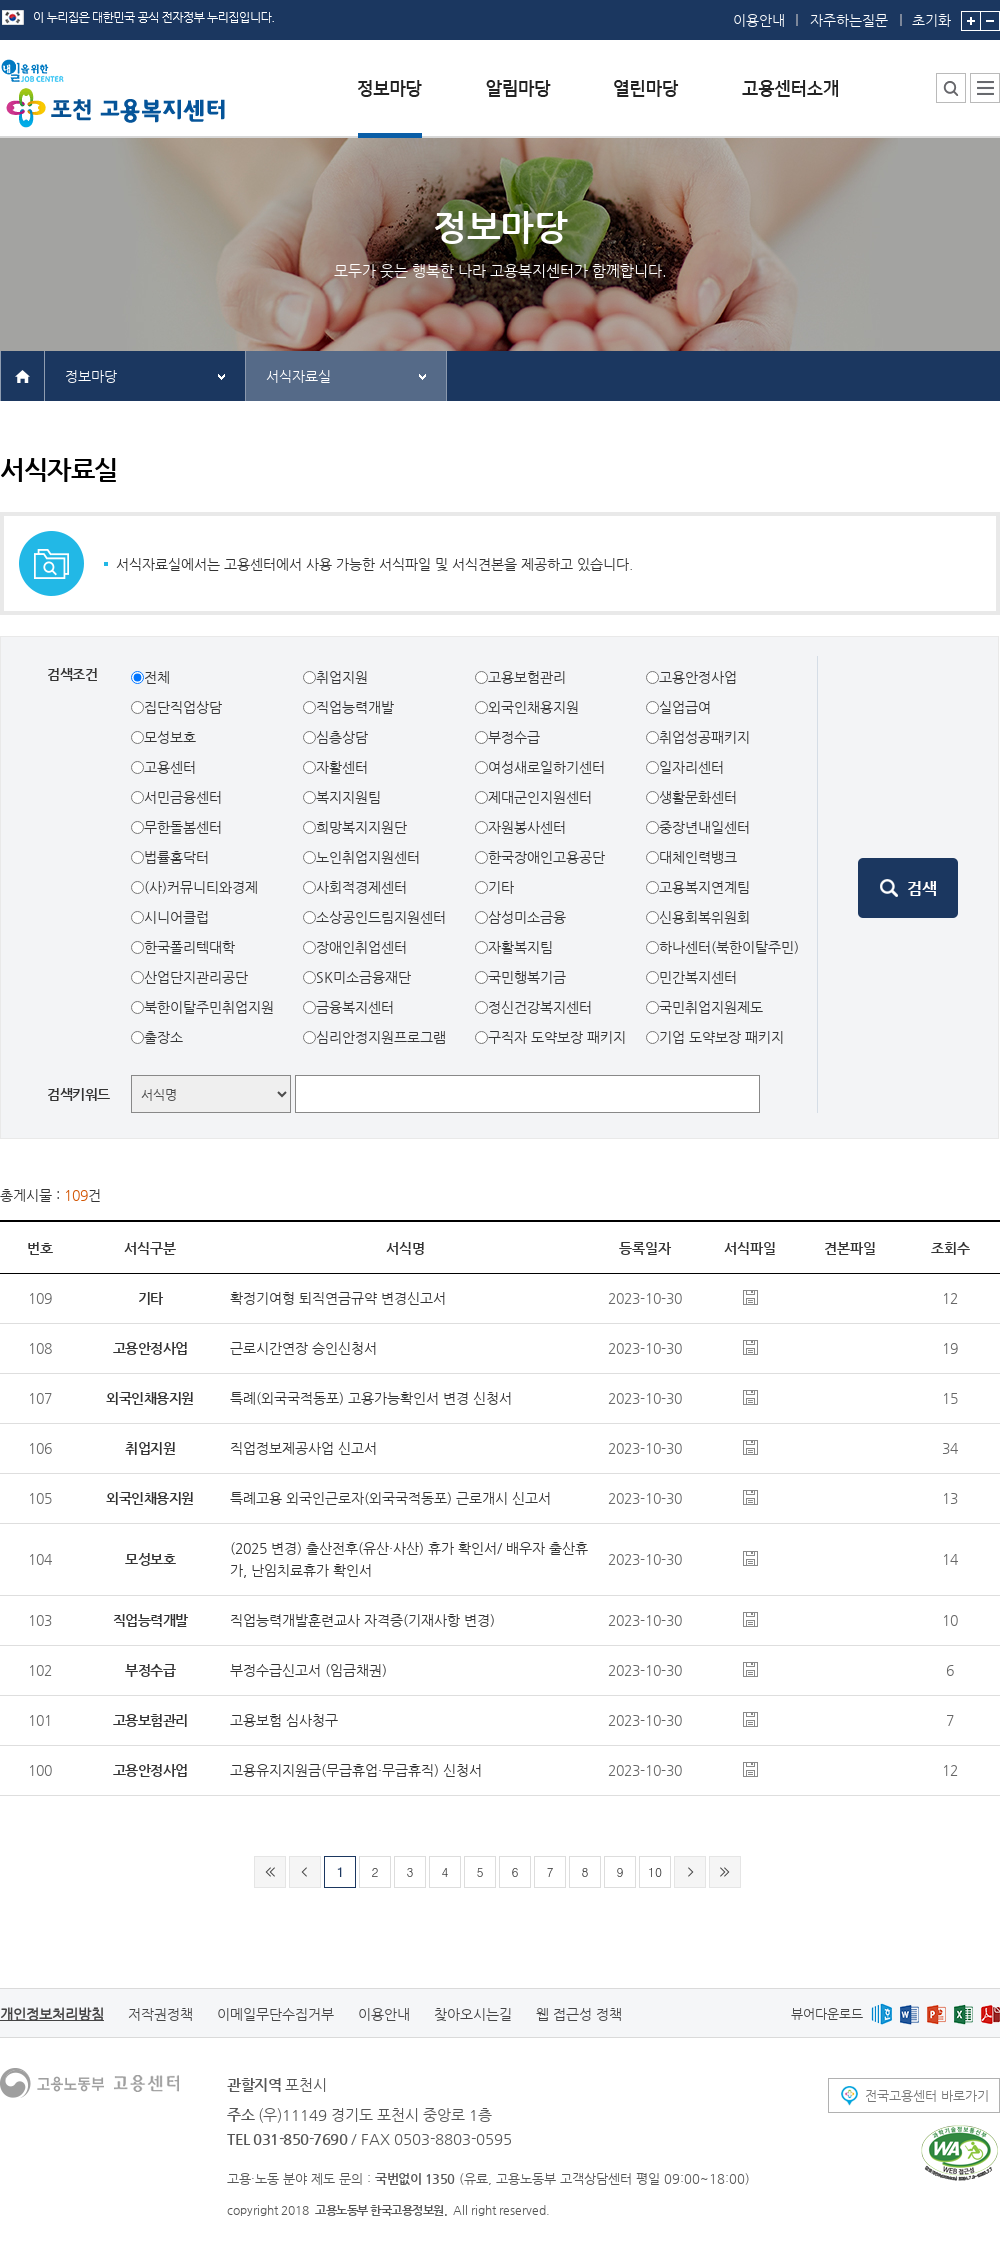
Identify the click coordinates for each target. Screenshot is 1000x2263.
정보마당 (91, 376)
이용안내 (759, 20)
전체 (157, 677)
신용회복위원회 (704, 917)
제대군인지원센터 (540, 797)
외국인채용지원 (533, 707)
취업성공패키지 (704, 737)
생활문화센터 (698, 797)
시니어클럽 (176, 917)
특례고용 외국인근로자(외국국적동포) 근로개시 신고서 (390, 1498)
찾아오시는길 (473, 2014)
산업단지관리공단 (196, 977)
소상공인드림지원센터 (381, 917)
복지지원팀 (348, 797)
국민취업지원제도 (711, 1007)
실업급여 (685, 707)
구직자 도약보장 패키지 (557, 1037)
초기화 (931, 14)
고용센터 (170, 767)
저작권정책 (160, 2014)
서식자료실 (298, 376)
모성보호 (170, 737)
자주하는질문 (849, 20)
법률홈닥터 (176, 857)
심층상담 (342, 737)
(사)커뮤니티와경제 (201, 887)
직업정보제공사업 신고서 (303, 1448)
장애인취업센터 (361, 947)
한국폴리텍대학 (189, 947)
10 (655, 1871)
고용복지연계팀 (704, 887)
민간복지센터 (698, 977)
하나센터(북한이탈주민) (729, 947)
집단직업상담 (183, 707)
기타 (501, 887)
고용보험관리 (527, 677)
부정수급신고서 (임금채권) (308, 1670)
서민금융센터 (183, 797)
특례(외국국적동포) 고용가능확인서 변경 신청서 (371, 1398)
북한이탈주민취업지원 (209, 1007)
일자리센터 (691, 767)
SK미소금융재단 (363, 977)
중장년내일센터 (704, 827)
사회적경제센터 (361, 887)
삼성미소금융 (527, 917)
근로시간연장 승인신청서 (303, 1348)
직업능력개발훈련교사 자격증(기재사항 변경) (362, 1620)
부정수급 (514, 737)
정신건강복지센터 (540, 1007)
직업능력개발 (355, 707)
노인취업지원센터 (368, 857)
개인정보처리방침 (52, 2014)
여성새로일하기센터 (546, 767)
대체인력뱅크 (698, 857)
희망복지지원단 (361, 827)
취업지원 (342, 677)
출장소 (163, 1037)
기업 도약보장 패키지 (721, 1037)
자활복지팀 (520, 947)
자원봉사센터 (527, 827)
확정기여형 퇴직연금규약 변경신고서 (338, 1298)
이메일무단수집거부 (275, 2014)
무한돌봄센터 (183, 827)
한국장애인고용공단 (546, 857)
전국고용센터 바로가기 (927, 2095)
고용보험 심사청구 (284, 1720)
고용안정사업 (698, 677)
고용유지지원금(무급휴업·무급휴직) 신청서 (356, 1770)
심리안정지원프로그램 (381, 1037)
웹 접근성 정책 (579, 2014)
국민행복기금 (527, 977)
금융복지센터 (355, 1007)
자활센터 (342, 767)
